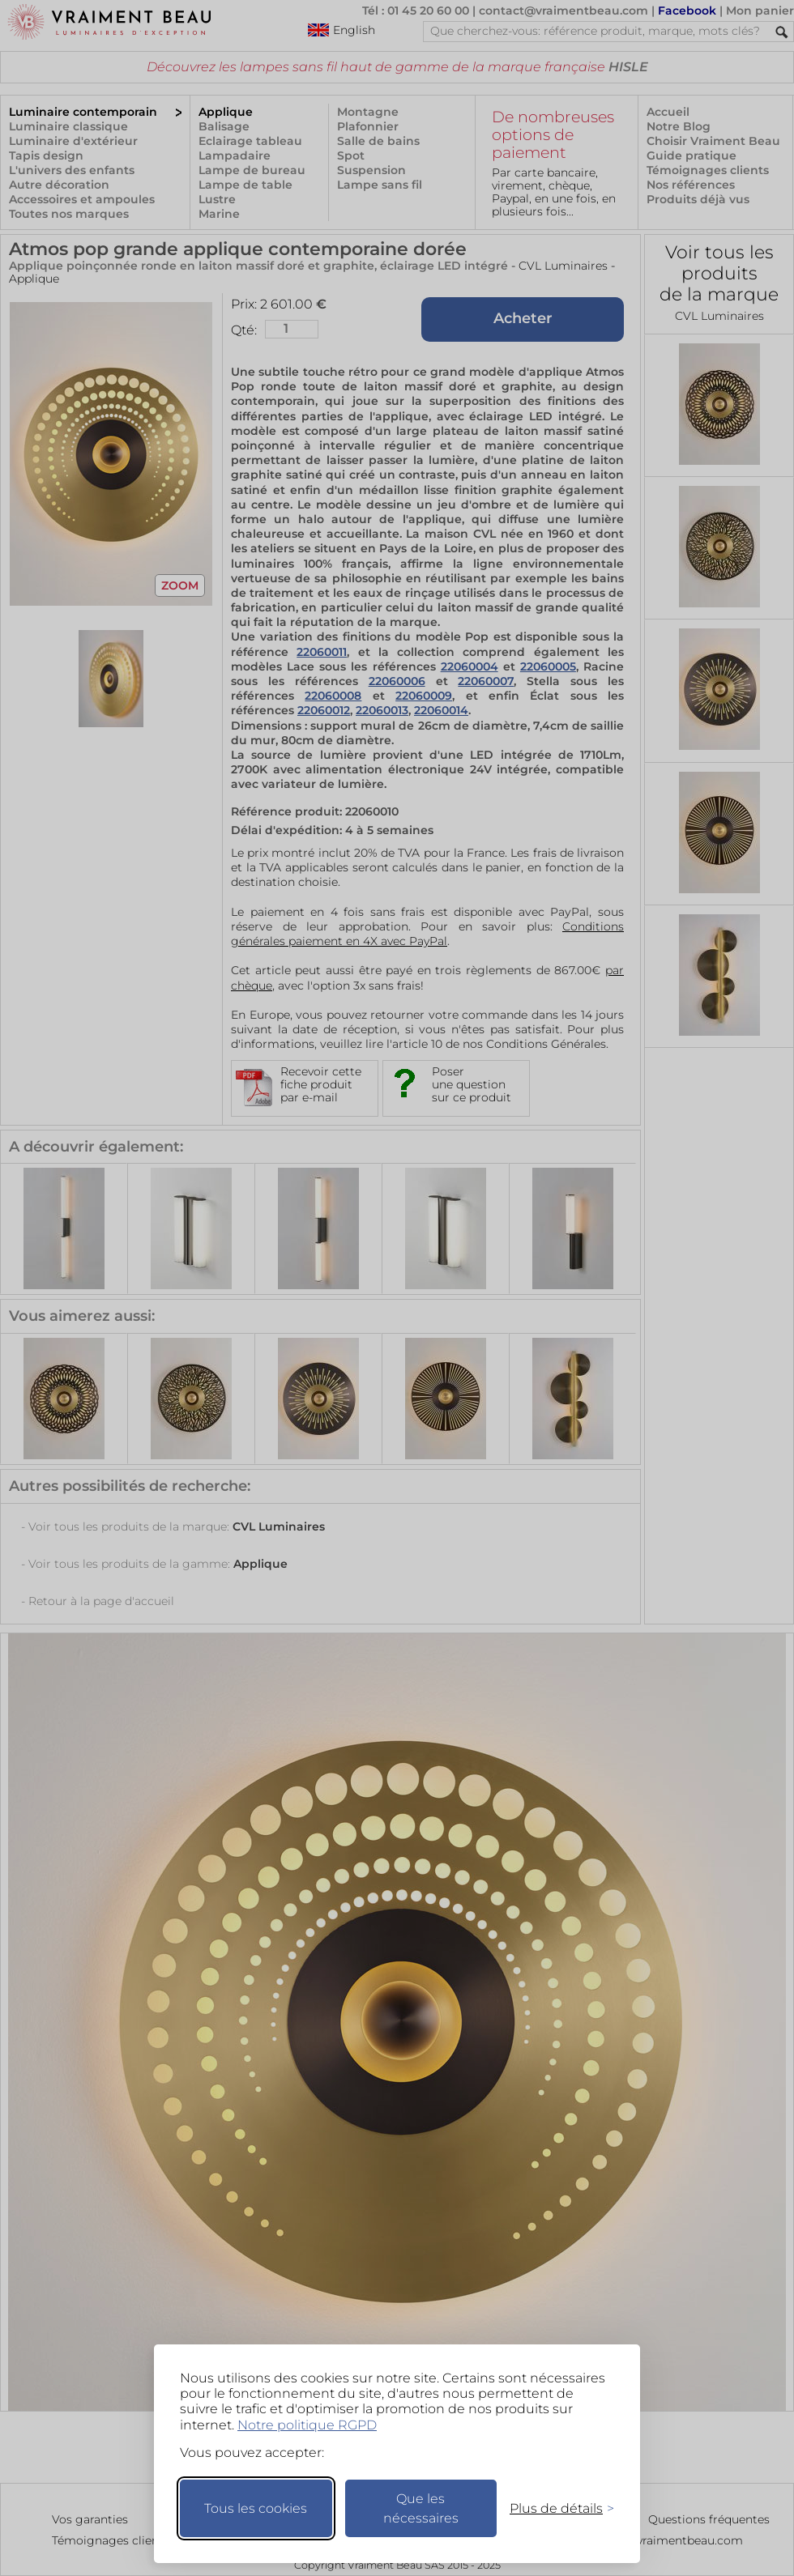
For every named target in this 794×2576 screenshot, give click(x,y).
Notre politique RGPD (307, 2425)
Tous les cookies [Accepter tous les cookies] (255, 2508)
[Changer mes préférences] (554, 2508)
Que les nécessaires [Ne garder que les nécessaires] (421, 2508)
